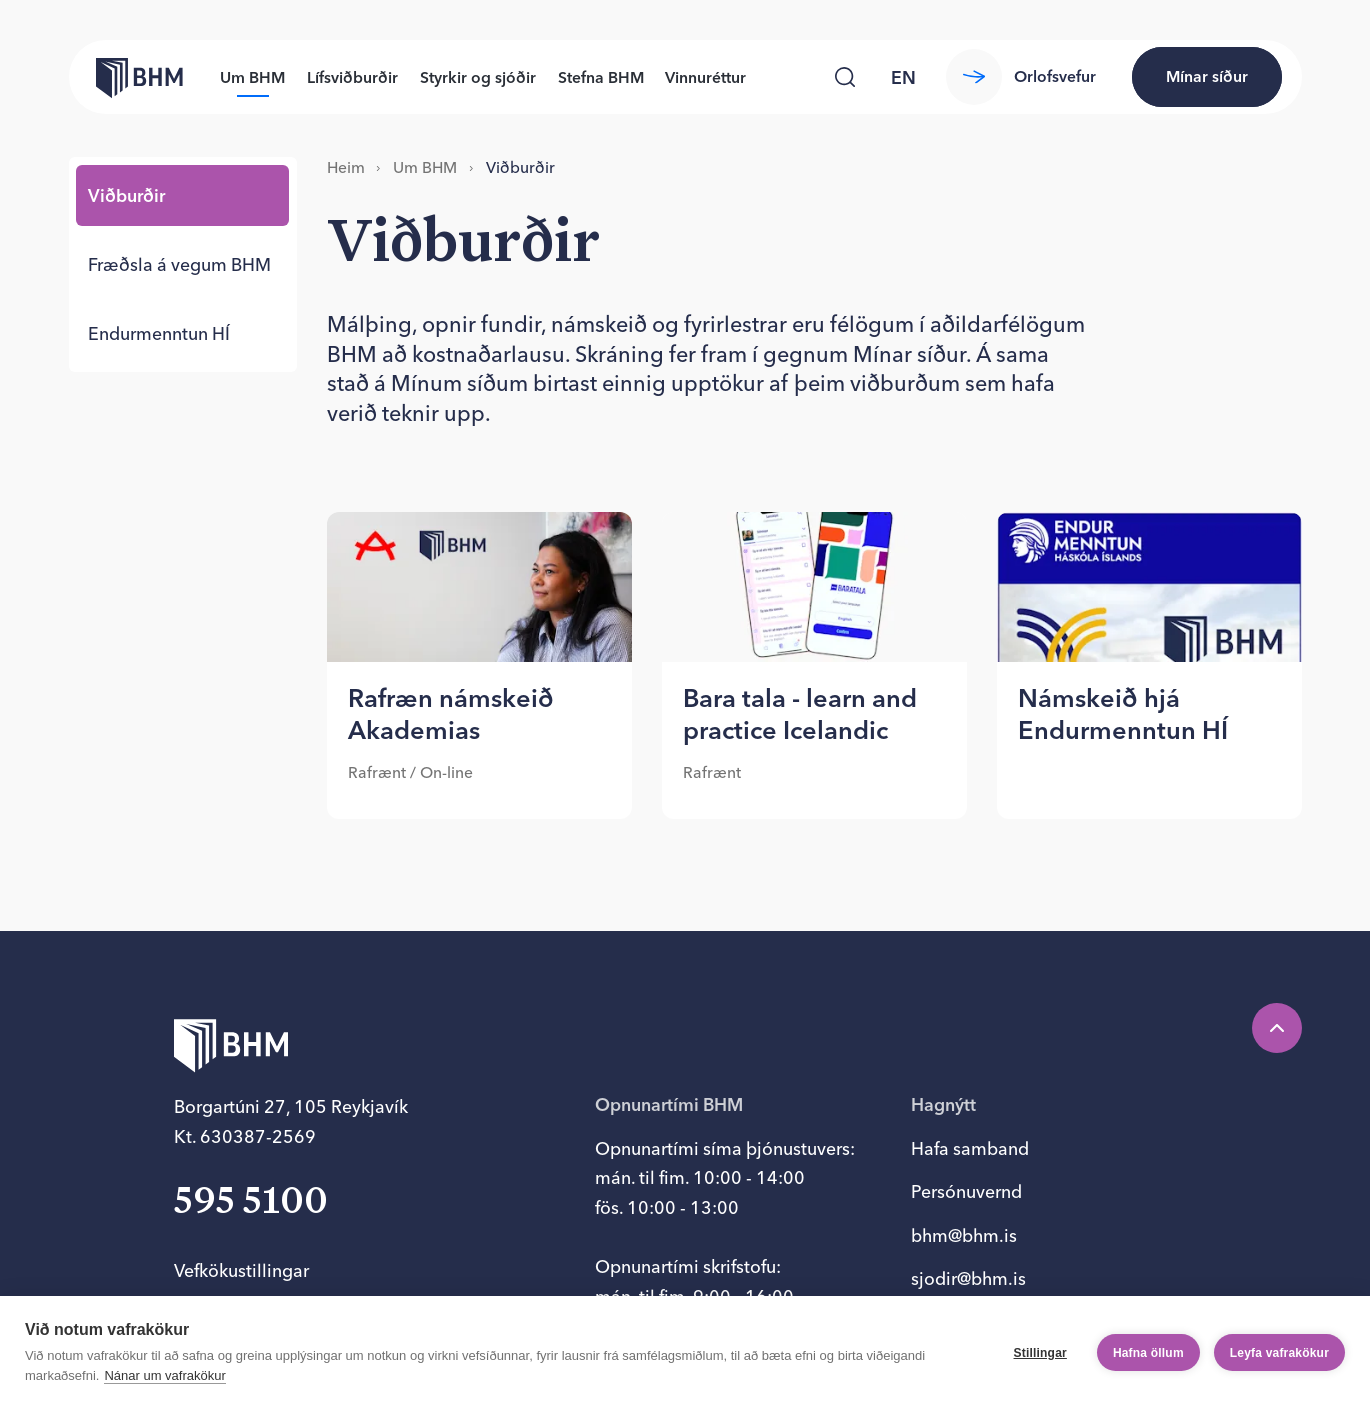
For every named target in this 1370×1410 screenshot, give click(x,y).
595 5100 (251, 1203)
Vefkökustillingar (241, 1270)
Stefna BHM (601, 77)
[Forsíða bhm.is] (126, 76)
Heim (346, 167)
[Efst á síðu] (1277, 1028)
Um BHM (252, 77)
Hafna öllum (1148, 1353)
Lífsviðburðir (352, 77)
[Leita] (844, 76)
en (903, 77)
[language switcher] (903, 77)
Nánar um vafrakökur (164, 1375)
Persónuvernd (966, 1191)
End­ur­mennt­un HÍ (159, 333)
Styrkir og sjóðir (478, 77)
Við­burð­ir (126, 195)
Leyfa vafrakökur (1279, 1353)
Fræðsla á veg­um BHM (179, 264)
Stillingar (1040, 1353)
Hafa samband (970, 1148)
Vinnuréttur (705, 77)
